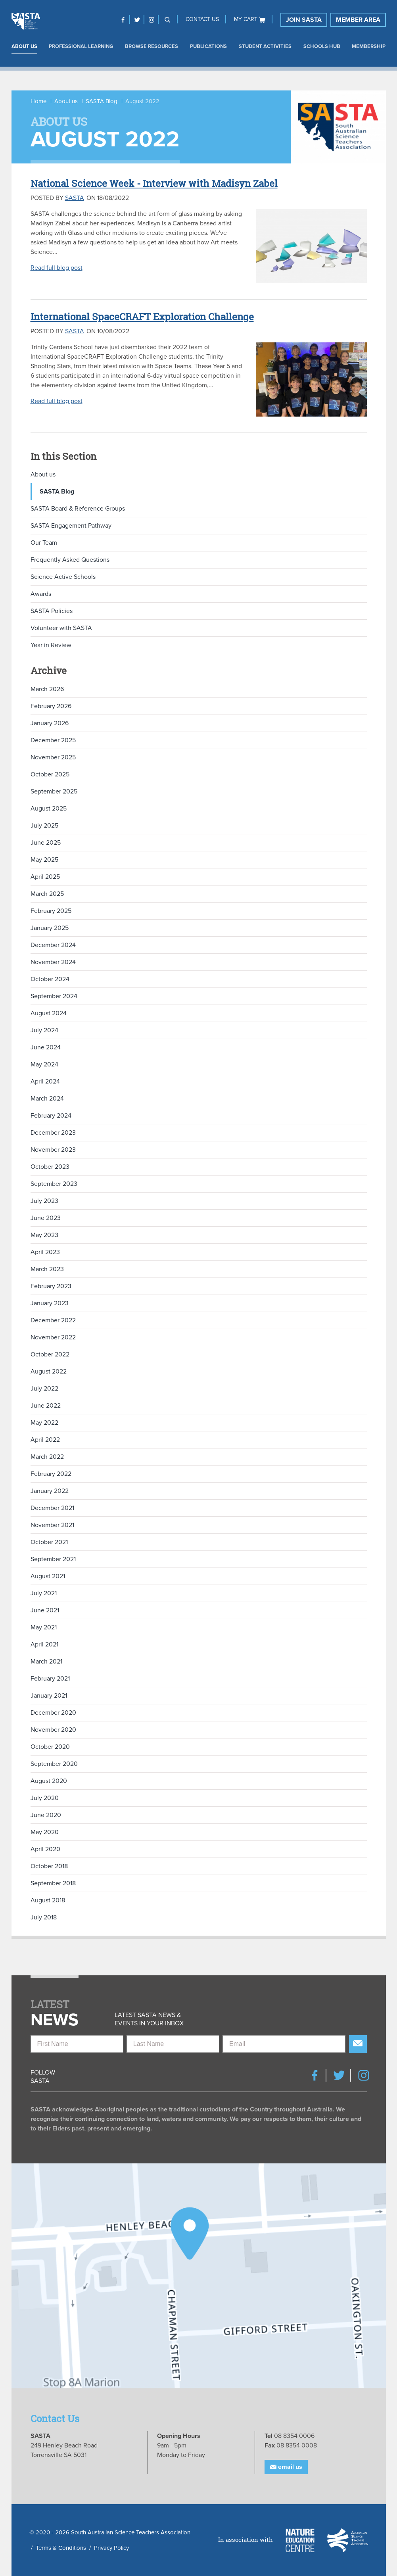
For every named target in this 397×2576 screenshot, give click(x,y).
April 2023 (45, 1252)
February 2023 (51, 1286)
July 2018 (44, 1917)
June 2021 (45, 1610)
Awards (41, 594)
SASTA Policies (52, 611)
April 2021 (44, 1644)
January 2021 (49, 1696)
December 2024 (53, 945)
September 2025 (54, 791)
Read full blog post (56, 268)
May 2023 (44, 1235)
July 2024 (44, 1030)
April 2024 (45, 1081)
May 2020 (45, 1832)
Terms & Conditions (61, 2547)
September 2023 (54, 1184)
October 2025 (50, 774)
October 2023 (50, 1167)
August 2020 (49, 1781)
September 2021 (53, 1559)
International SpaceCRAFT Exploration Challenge (142, 316)
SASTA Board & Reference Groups (78, 509)
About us (24, 46)
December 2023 (53, 1133)
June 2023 (46, 1218)
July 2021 (44, 1593)
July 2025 (44, 826)
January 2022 (50, 1491)
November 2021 (52, 1525)
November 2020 (53, 1730)
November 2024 (53, 962)
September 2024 (54, 996)
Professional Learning (81, 46)
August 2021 (48, 1576)
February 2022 (51, 1474)
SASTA (74, 198)
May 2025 (44, 860)
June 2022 (46, 1406)
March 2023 (47, 1269)
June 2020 (46, 1815)
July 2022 (44, 1389)
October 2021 (49, 1542)
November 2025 (53, 757)
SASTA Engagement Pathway (71, 526)
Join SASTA (304, 20)
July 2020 (45, 1798)
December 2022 (53, 1320)
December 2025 (53, 740)
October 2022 (50, 1354)
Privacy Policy (111, 2547)
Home (38, 101)
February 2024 (51, 1116)
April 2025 (45, 877)
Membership (368, 46)
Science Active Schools (63, 577)
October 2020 (50, 1747)
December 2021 (52, 1508)
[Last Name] (173, 2044)
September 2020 (54, 1764)
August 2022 (49, 1371)
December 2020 (53, 1713)
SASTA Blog (101, 101)
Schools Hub (321, 46)
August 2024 (49, 1013)
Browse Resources (151, 46)
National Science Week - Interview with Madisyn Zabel (154, 183)
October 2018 (49, 1866)
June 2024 (46, 1047)
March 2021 (46, 1661)
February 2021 (50, 1679)
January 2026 (50, 723)
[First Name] (77, 2044)
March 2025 (47, 894)
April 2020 (45, 1849)
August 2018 (48, 1900)
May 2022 (44, 1423)
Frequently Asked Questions (70, 560)
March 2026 (47, 689)
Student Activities (265, 46)
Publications (208, 46)
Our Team (44, 543)
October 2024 (50, 979)
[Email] (283, 2044)
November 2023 (53, 1150)
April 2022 (45, 1440)
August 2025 (49, 809)
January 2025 (50, 928)
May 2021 (44, 1627)
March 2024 (47, 1099)
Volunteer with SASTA (61, 628)
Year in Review (51, 645)
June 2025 (46, 843)
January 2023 (50, 1303)
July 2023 (44, 1201)
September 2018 (53, 1883)
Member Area (358, 20)
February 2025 (51, 911)
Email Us (286, 2467)
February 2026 (51, 706)
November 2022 (53, 1337)
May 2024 (44, 1064)
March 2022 (47, 1457)
